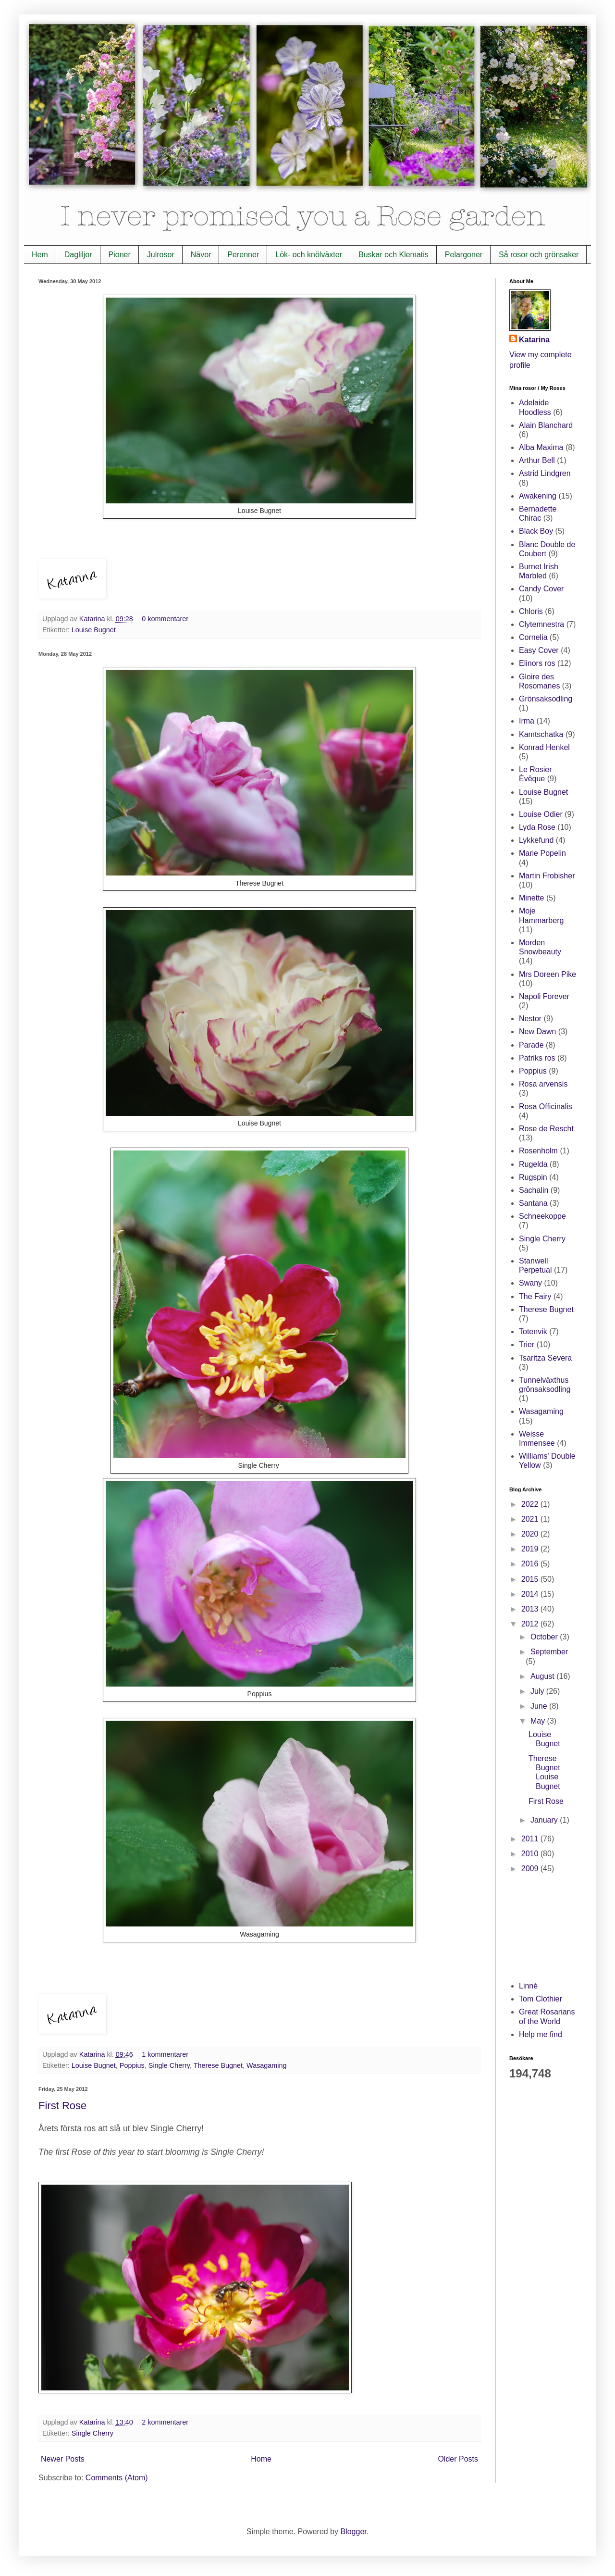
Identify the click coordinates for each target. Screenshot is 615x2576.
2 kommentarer (165, 2422)
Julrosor (160, 254)
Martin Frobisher (547, 876)
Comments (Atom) (117, 2478)
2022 (531, 1504)
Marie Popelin (542, 853)
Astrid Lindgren (545, 473)
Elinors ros (537, 663)
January (545, 1820)
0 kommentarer (165, 619)
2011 (531, 1839)
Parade (531, 1045)
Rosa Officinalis (545, 1106)
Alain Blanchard (546, 425)
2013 (531, 1609)
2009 (531, 1868)
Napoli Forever (544, 996)
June (539, 1706)
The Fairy (535, 1296)
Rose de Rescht (546, 1129)
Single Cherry (169, 2065)
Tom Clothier (540, 1999)
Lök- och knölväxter (308, 254)
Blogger (353, 2531)
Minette (531, 898)
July (538, 1691)
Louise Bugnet (94, 630)
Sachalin (533, 1190)
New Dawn (537, 1031)
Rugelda (533, 1164)
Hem (40, 254)
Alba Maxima (541, 447)
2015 (531, 1579)
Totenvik (533, 1331)
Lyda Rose (537, 827)
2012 (531, 1624)
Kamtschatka (541, 734)
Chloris (531, 611)
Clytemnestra (541, 624)
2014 (531, 1594)
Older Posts (458, 2459)
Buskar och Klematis (393, 254)
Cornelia (533, 637)
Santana (533, 1203)
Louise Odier (541, 814)
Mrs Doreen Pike (547, 974)
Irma (526, 721)
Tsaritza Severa (545, 1358)
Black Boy (536, 531)
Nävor (201, 254)
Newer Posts (63, 2459)
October (545, 1637)
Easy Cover (539, 650)
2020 (531, 1534)
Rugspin (533, 1177)
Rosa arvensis (543, 1084)
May (538, 1721)
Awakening (537, 496)
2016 (531, 1564)
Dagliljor (78, 254)
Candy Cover (541, 589)
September (549, 1652)
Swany (530, 1283)
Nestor (530, 1018)
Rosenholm (538, 1151)
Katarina (93, 619)
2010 (531, 1854)
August (543, 1676)
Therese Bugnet (218, 2065)
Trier (526, 1344)
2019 (531, 1549)
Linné (528, 1986)
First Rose (62, 2106)
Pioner (120, 254)
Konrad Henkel (544, 747)
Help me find (540, 2034)
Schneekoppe (542, 1216)
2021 (531, 1519)
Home (261, 2459)
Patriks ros (537, 1058)
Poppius (132, 2065)
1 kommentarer (165, 2054)
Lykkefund (536, 840)
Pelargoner (463, 254)
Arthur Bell (537, 460)
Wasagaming (266, 2065)
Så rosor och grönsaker (538, 254)
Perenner (243, 254)
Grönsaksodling (545, 699)
